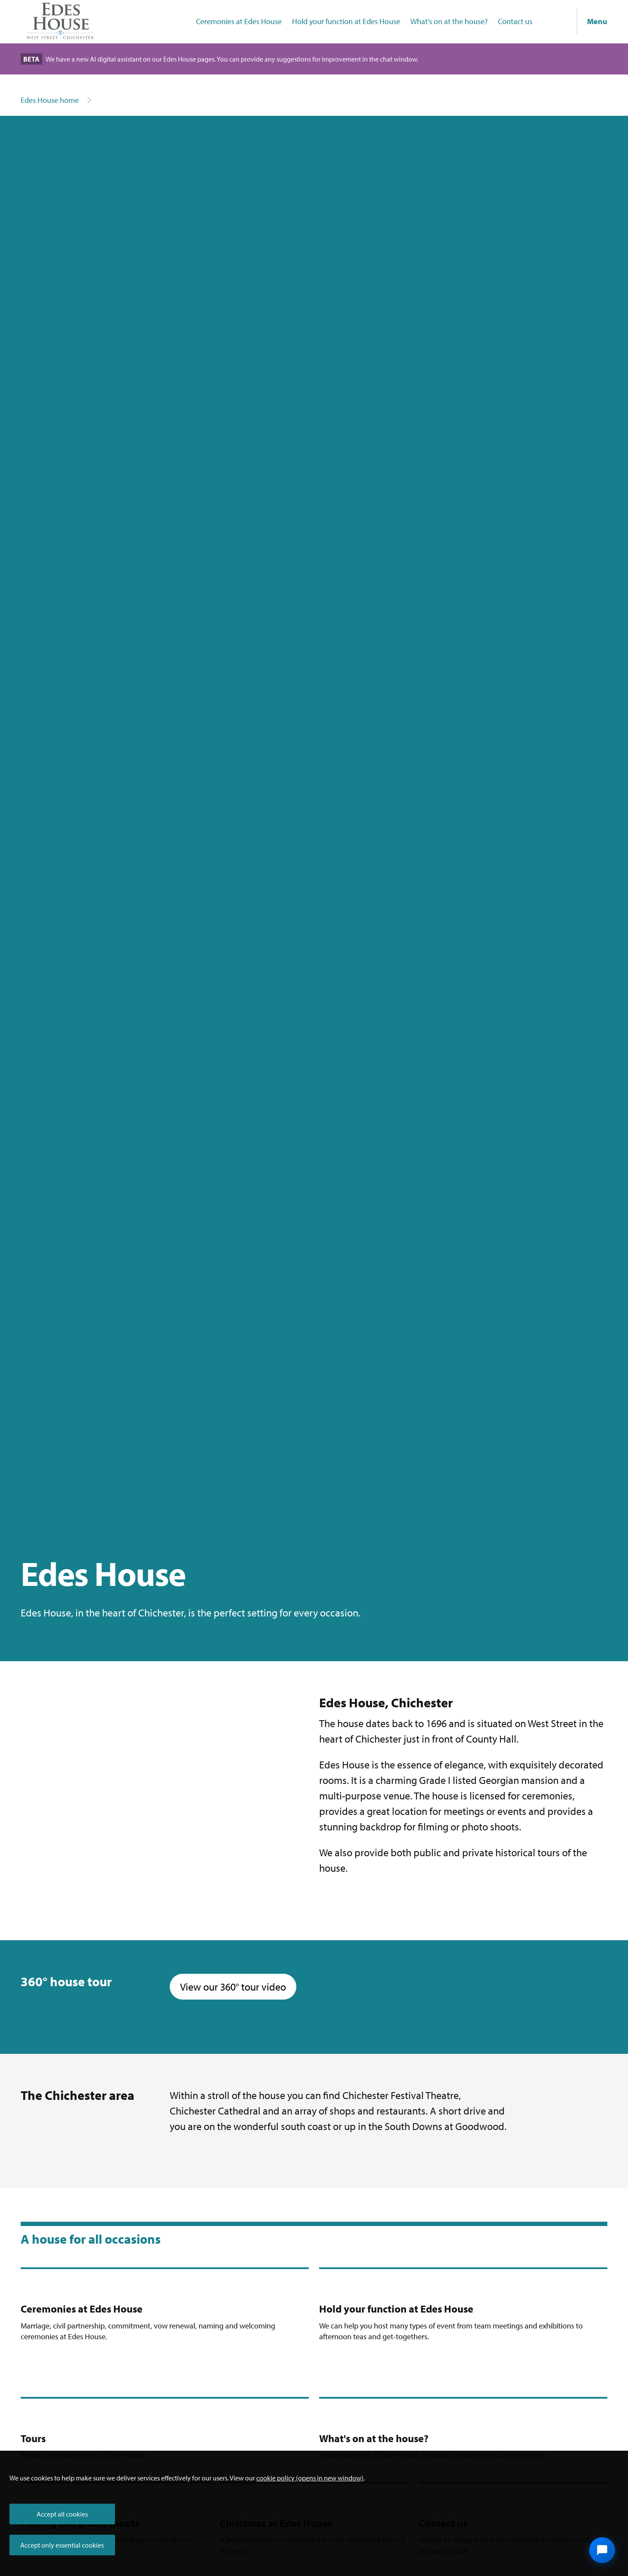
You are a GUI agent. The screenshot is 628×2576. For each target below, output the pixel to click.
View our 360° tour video (238, 1986)
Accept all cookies (62, 2514)
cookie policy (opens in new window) (310, 2478)
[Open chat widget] (602, 2550)
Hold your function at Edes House (346, 21)
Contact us (515, 21)
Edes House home (50, 100)
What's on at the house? (449, 21)
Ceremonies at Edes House (239, 21)
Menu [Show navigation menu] (597, 21)
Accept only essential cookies (62, 2545)
